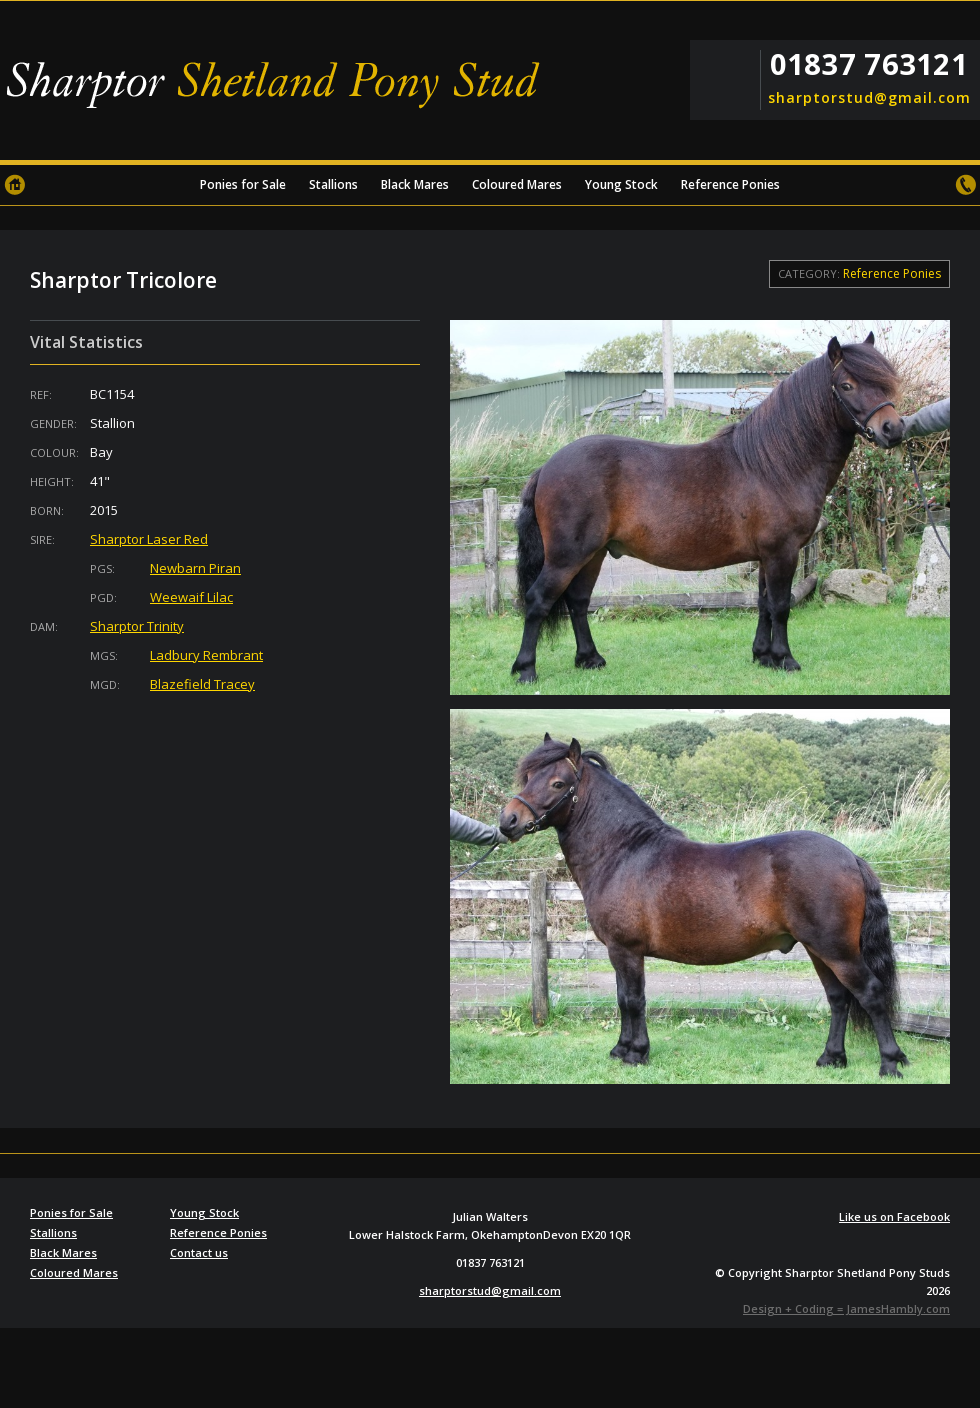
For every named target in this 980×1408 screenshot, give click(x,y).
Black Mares (415, 184)
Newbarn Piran (195, 568)
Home (15, 185)
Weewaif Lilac (191, 597)
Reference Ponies (730, 184)
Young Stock (621, 184)
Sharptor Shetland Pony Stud (280, 85)
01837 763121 (869, 64)
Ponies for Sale (243, 184)
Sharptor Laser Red (149, 539)
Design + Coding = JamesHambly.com (846, 1308)
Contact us (965, 185)
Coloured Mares (517, 184)
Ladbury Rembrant (206, 655)
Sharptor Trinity (137, 626)
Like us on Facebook (894, 1216)
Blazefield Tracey (202, 684)
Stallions (333, 184)
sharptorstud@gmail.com (868, 98)
